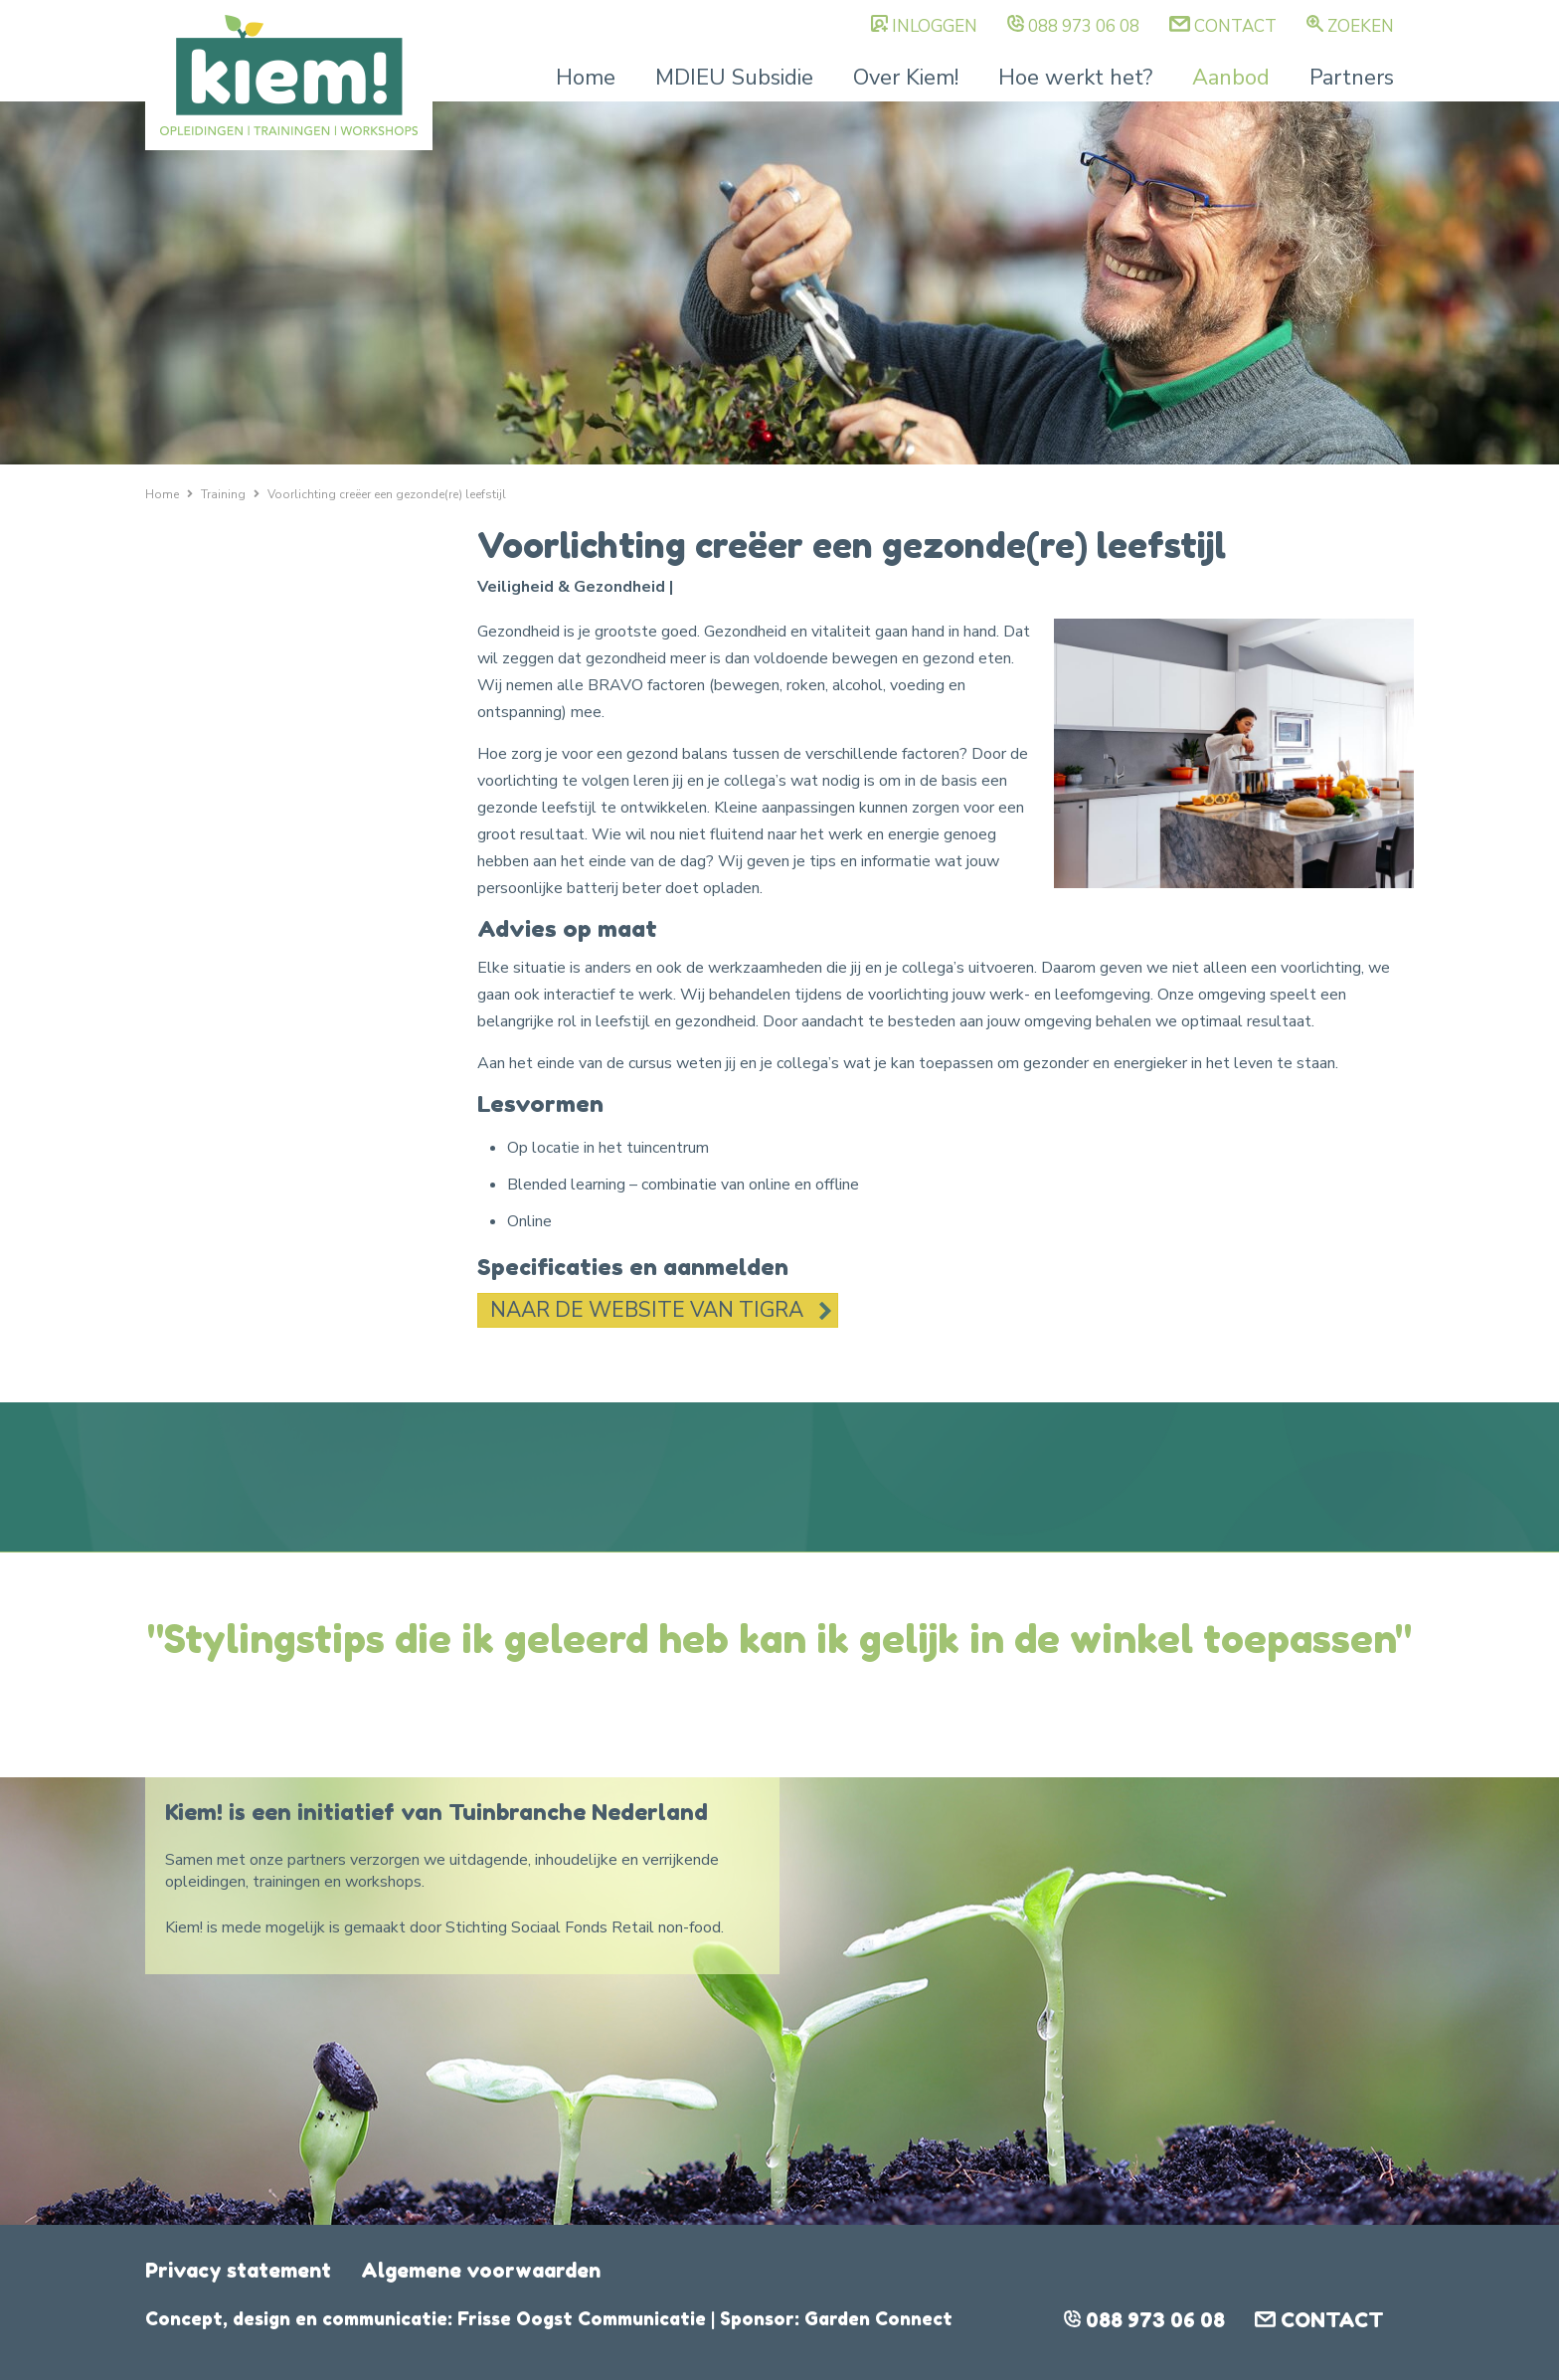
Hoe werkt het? (1075, 77)
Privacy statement (238, 2271)
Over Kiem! (905, 77)
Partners (1351, 77)
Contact (1235, 26)
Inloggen (934, 26)
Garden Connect (878, 2318)
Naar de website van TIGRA (646, 1310)
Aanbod (1231, 77)
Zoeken (1360, 26)
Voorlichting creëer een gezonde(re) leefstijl (386, 494)
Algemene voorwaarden (481, 2271)
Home (585, 77)
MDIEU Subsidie (734, 77)
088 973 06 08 (1083, 26)
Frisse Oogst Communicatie (581, 2318)
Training (223, 494)
